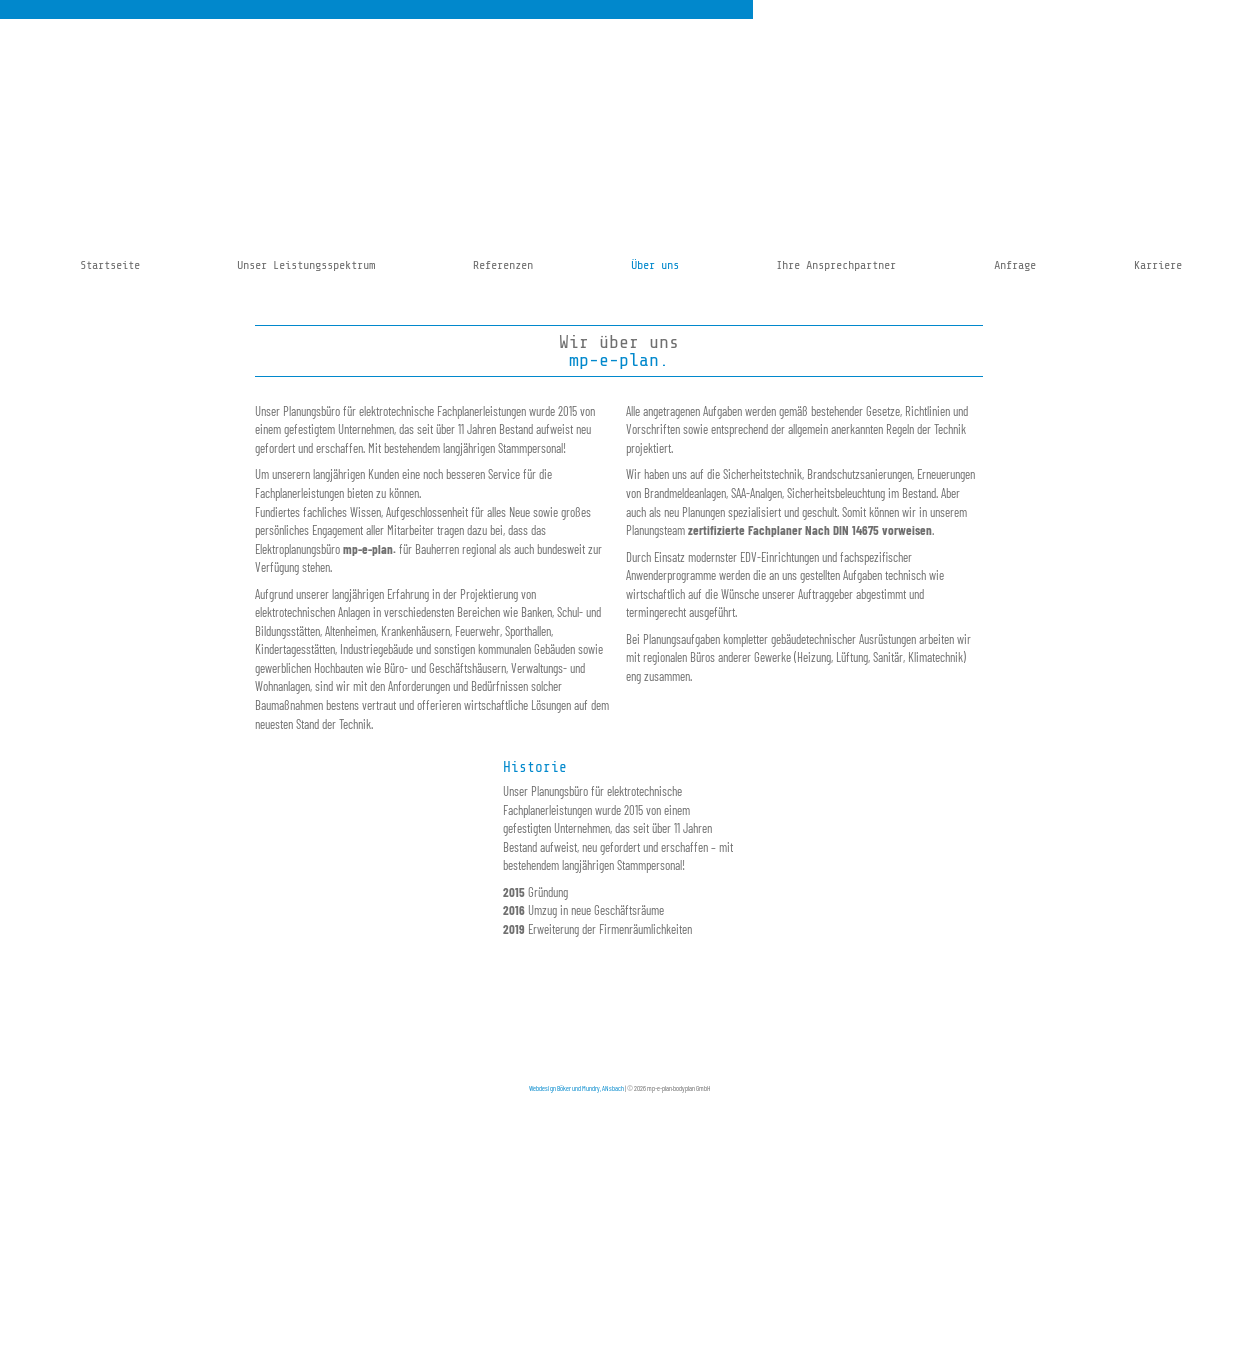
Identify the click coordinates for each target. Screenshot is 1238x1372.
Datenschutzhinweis (616, 1027)
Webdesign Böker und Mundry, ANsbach (576, 1088)
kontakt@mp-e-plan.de (458, 1027)
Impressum (556, 1027)
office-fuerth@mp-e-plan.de (934, 1014)
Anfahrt (549, 1002)
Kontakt (550, 1014)
